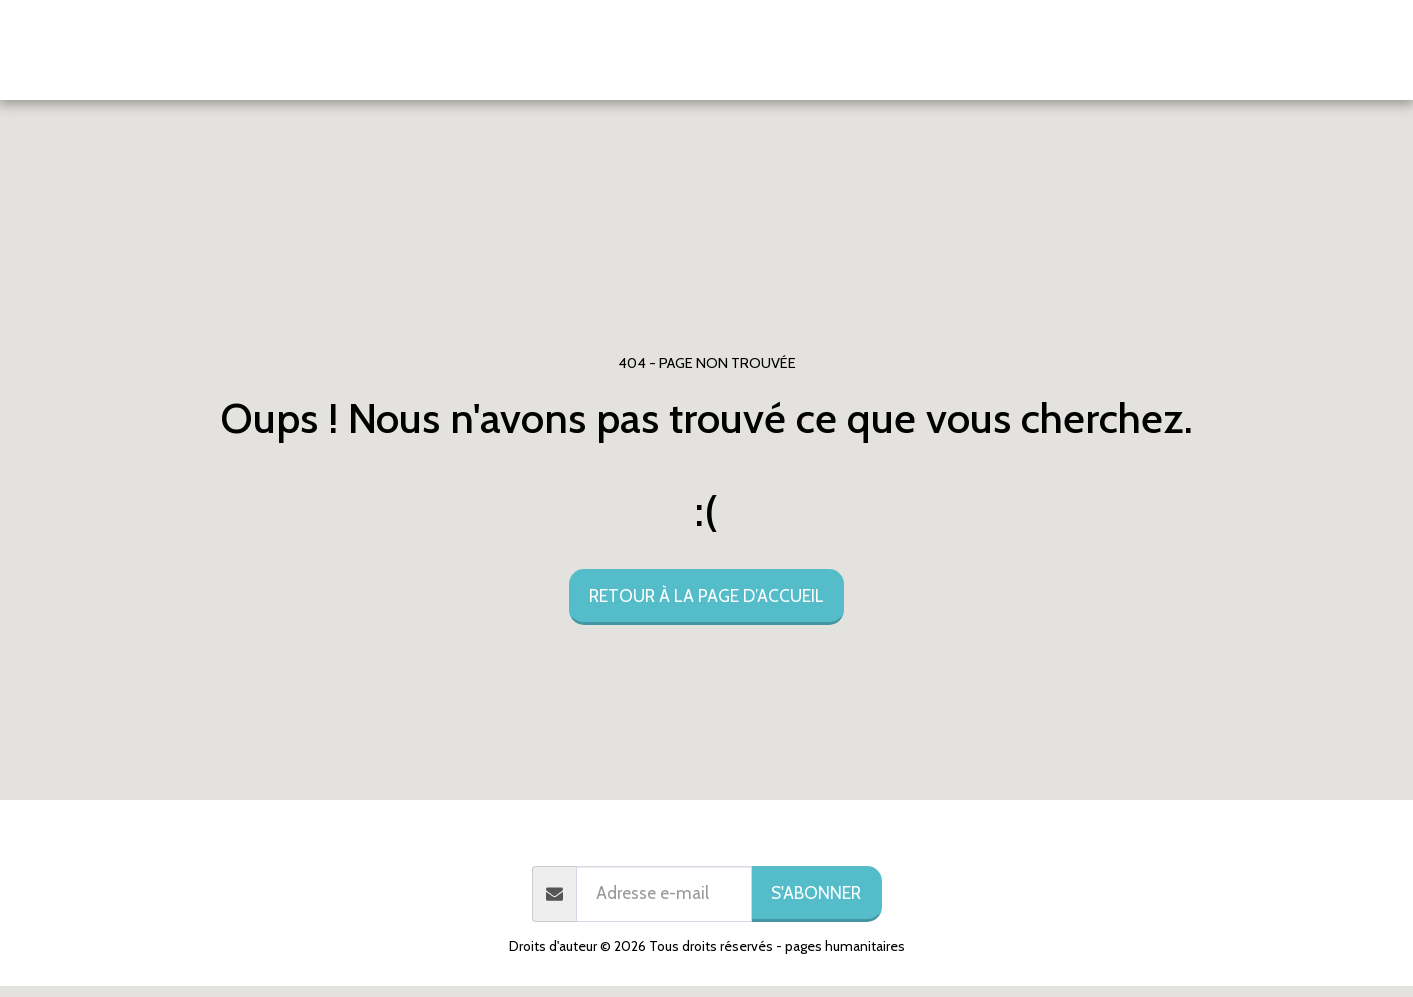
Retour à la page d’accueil (706, 595)
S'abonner (816, 892)
